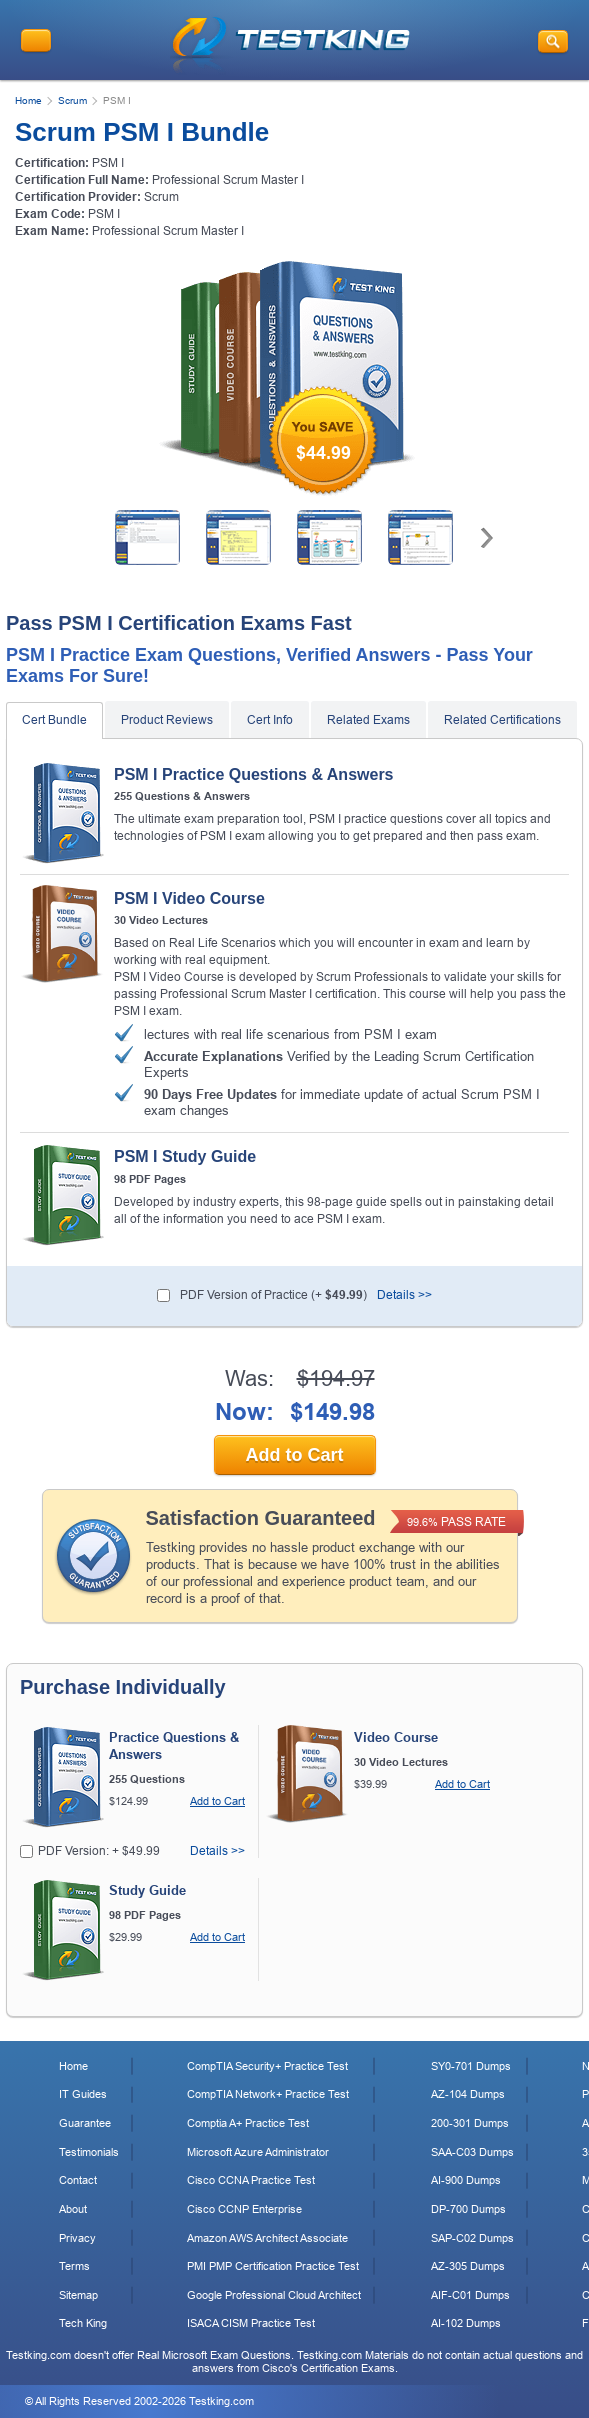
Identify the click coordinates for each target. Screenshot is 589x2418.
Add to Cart (295, 1455)
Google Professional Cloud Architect (274, 2295)
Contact (78, 2180)
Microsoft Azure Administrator (258, 2152)
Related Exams (368, 720)
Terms (74, 2266)
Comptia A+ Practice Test (248, 2123)
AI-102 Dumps (466, 2323)
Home (28, 100)
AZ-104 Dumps (468, 2094)
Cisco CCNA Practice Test (251, 2180)
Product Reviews (167, 720)
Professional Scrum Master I (168, 231)
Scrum (72, 100)
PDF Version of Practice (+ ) (273, 1295)
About (73, 2209)
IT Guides (83, 2094)
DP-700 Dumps (468, 2209)
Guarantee (85, 2123)
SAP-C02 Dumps (472, 2238)
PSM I (104, 214)
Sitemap (78, 2295)
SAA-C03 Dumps (472, 2152)
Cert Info (270, 720)
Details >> (404, 1295)
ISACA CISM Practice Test (251, 2323)
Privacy (77, 2238)
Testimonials (89, 2152)
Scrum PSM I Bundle (142, 132)
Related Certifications (502, 720)
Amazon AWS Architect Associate (267, 2238)
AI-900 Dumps (466, 2180)
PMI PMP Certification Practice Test (273, 2266)
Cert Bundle (54, 720)
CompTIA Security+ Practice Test (267, 2066)
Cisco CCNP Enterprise (244, 2209)
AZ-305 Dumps (468, 2266)
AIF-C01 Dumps (470, 2295)
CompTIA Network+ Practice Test (268, 2094)
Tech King (83, 2323)
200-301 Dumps (470, 2123)
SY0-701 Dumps (471, 2066)
